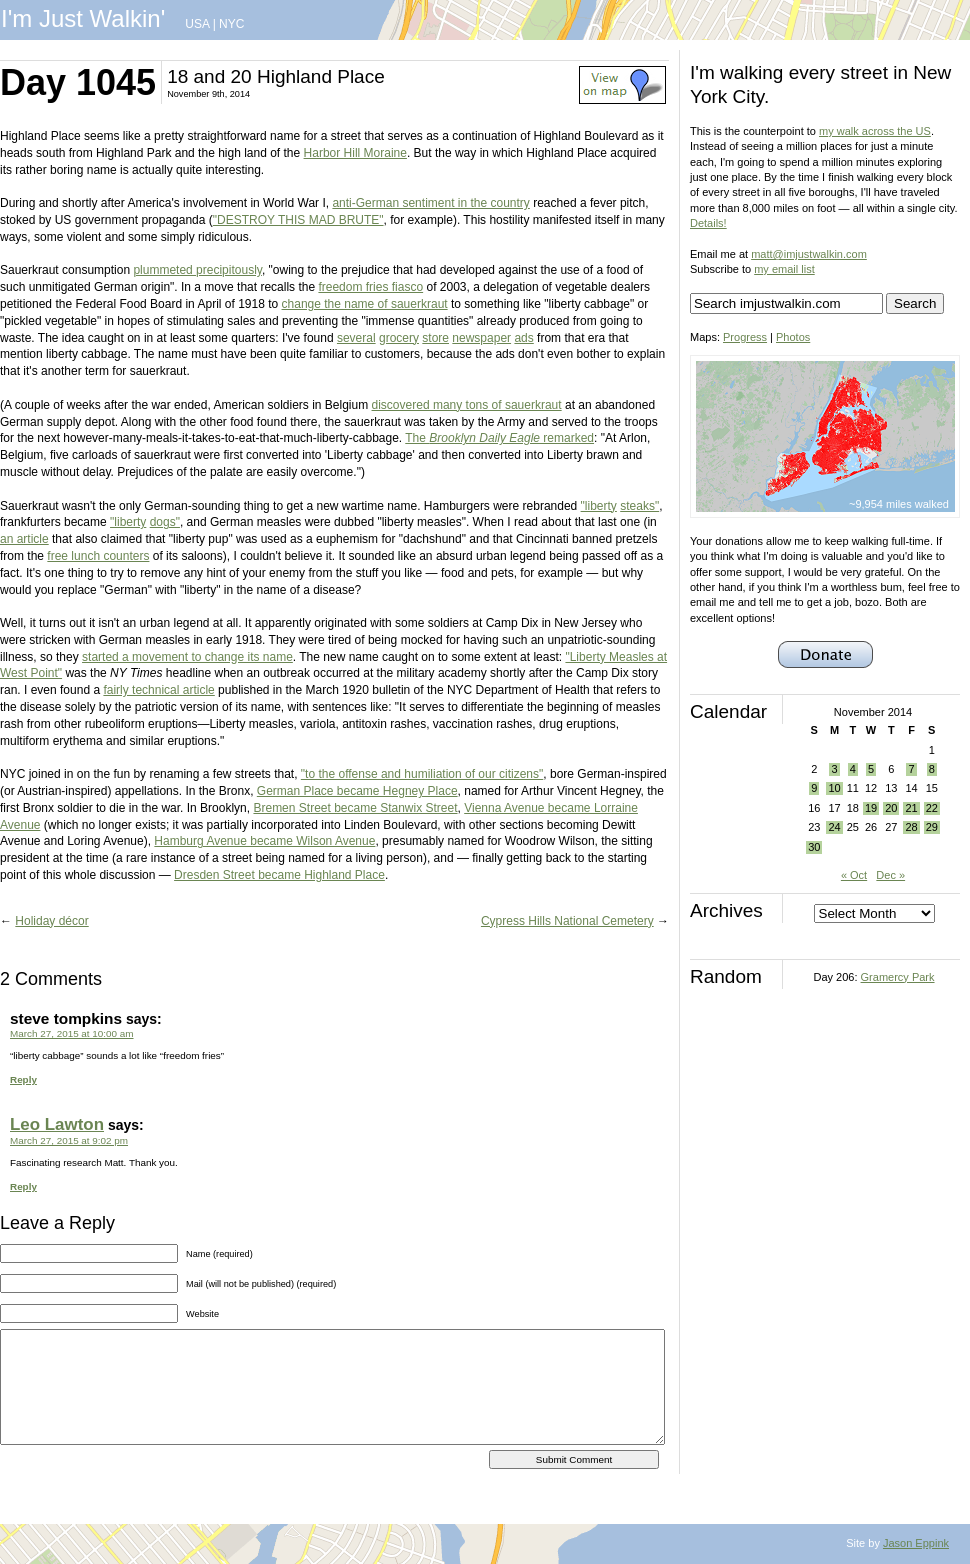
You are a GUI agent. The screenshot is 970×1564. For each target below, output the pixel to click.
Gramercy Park (898, 977)
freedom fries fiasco (370, 287)
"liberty (599, 506)
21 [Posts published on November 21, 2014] (911, 808)
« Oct (854, 875)
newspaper (481, 338)
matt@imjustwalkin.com (809, 254)
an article (24, 539)
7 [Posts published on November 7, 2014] (911, 769)
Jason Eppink (916, 1543)
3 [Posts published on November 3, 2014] (834, 769)
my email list (784, 269)
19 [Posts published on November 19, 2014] (871, 808)
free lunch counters (98, 556)
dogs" (165, 522)
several (356, 338)
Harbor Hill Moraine (355, 153)
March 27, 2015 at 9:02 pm (69, 1140)
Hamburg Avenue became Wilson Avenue (264, 841)
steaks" (639, 506)
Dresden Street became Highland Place (279, 875)
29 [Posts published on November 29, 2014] (932, 827)
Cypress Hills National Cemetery (567, 921)
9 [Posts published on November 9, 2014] (814, 788)
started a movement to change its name (187, 657)
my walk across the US (875, 131)
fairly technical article (158, 690)
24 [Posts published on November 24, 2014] (834, 827)
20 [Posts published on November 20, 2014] (891, 808)
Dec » (890, 875)
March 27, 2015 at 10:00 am (72, 1033)
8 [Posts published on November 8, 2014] (932, 769)
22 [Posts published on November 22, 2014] (932, 808)
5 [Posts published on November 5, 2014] (871, 769)
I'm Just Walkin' (83, 18)
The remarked (499, 438)
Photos (793, 337)
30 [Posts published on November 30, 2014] (814, 847)
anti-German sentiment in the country (430, 203)
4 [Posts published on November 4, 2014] (853, 769)
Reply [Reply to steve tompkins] (23, 1079)
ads (523, 338)
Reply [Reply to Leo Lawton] (23, 1186)
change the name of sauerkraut (365, 304)
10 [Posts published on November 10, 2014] (834, 788)
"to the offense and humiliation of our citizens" (422, 774)
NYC (231, 24)
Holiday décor (51, 921)
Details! (708, 223)
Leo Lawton (57, 1124)
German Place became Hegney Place (357, 791)
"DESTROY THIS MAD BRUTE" (298, 220)
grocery (399, 338)
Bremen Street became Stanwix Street (355, 808)
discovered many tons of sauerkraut (467, 405)
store (435, 338)
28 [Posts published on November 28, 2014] (911, 827)
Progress (745, 337)
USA (197, 24)
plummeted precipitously (197, 270)
